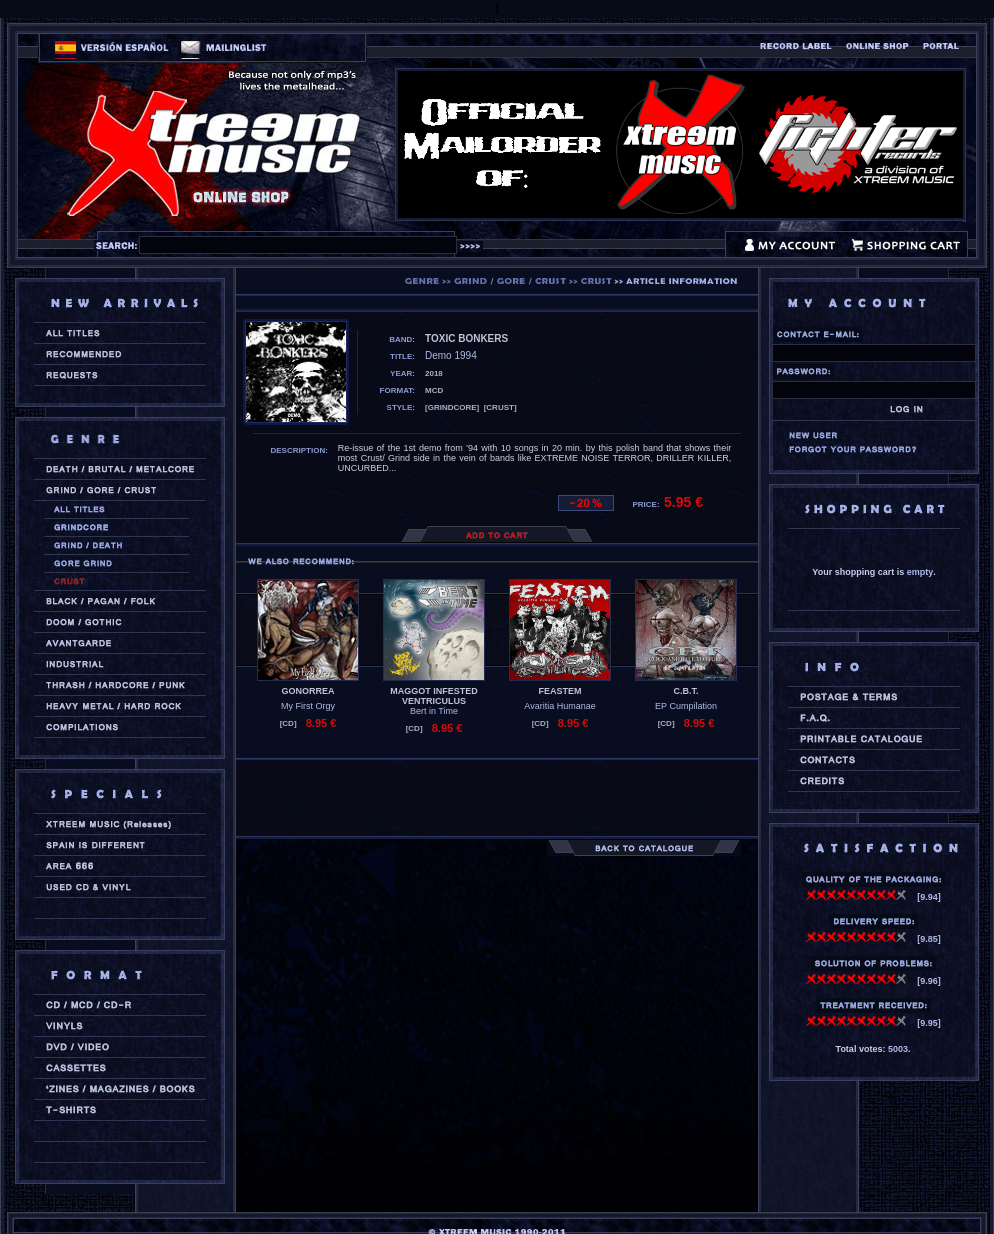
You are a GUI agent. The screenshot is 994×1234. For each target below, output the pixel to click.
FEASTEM (559, 691)
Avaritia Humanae (559, 706)
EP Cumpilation (686, 706)
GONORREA (307, 691)
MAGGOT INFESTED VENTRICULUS (434, 696)
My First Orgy (308, 706)
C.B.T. (685, 691)
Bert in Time (434, 711)
